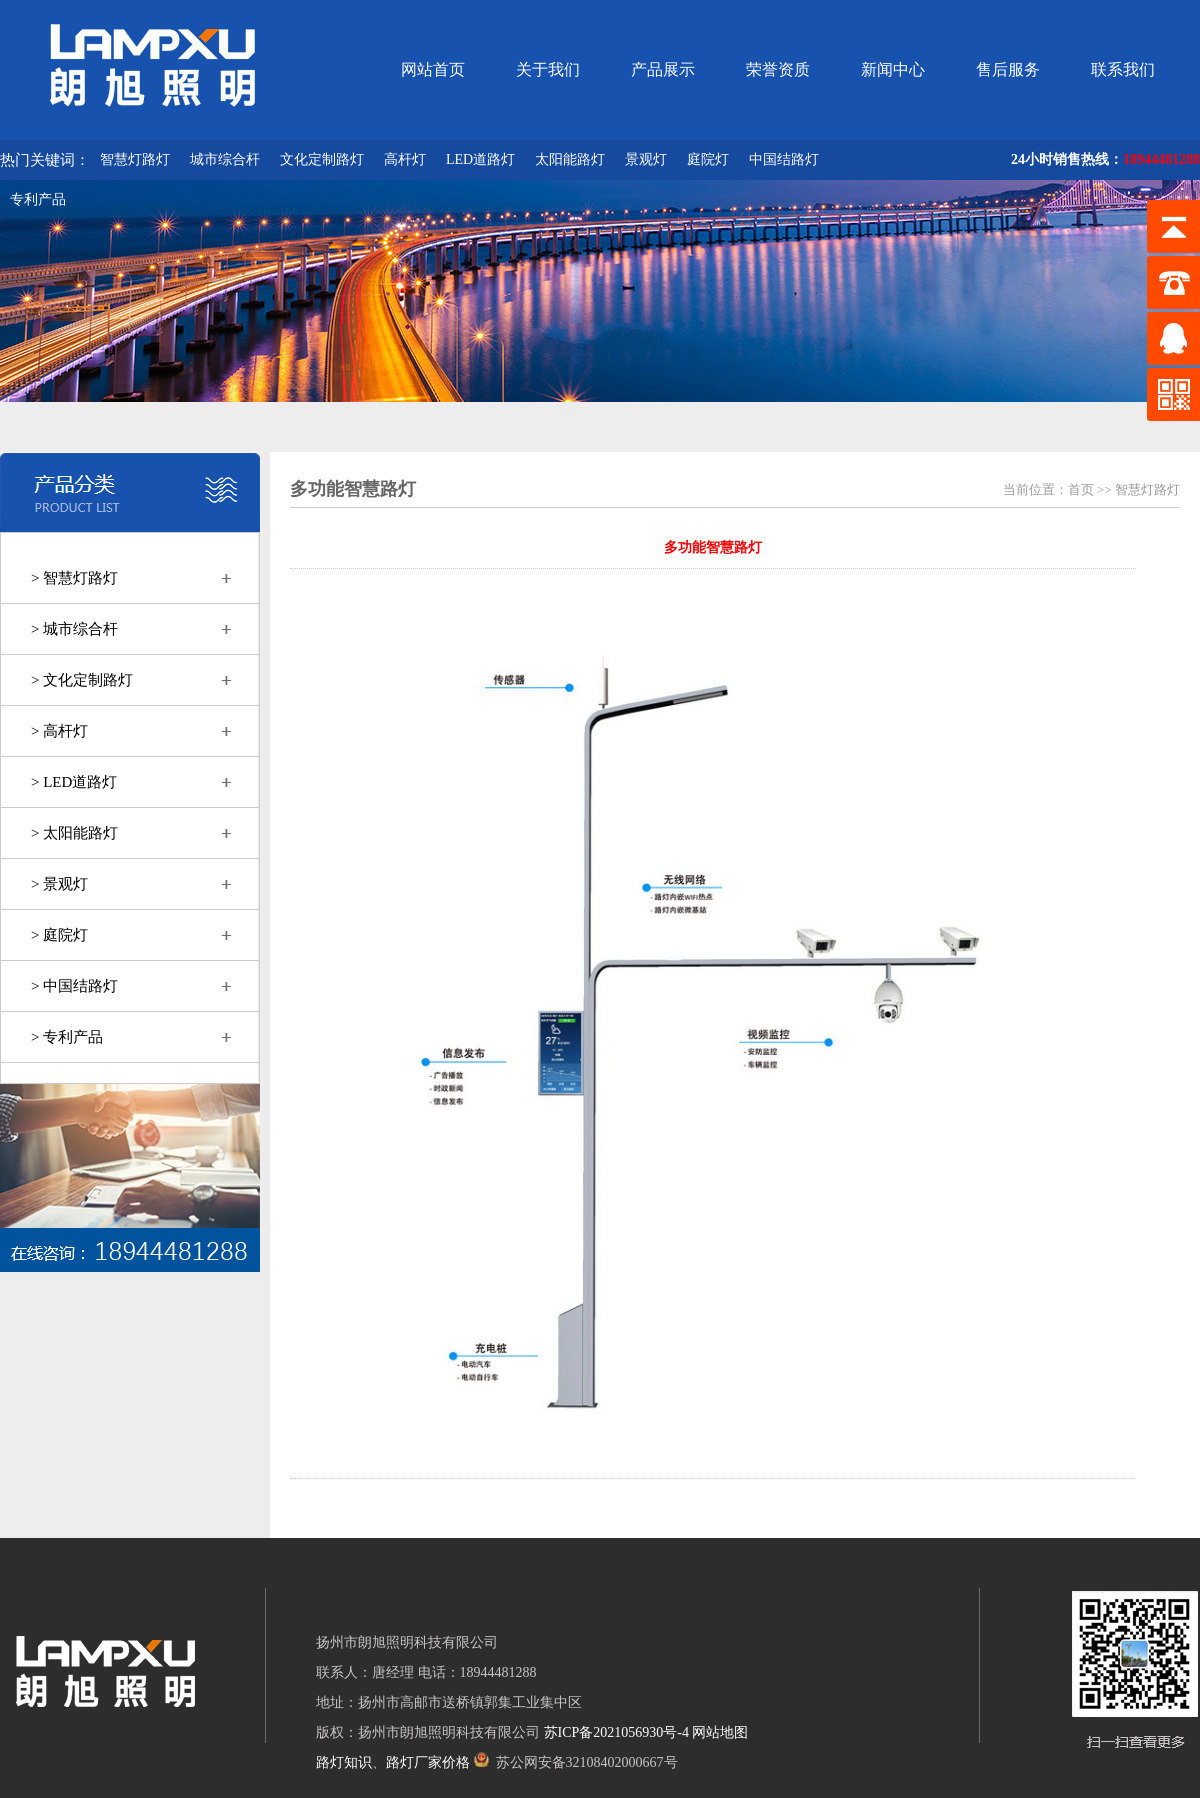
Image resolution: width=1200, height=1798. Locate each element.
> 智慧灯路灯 (74, 578)
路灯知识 (344, 1762)
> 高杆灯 (59, 731)
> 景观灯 (59, 884)
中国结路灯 (784, 159)
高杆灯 (405, 159)
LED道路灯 (480, 159)
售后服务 (1008, 69)
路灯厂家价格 (428, 1762)
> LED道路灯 (74, 782)
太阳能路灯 (570, 159)
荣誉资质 (778, 69)
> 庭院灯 (59, 935)
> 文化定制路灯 (82, 680)
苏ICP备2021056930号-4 (616, 1732)
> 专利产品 (67, 1037)
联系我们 (1123, 69)
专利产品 (38, 199)
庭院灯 (708, 159)
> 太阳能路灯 (74, 833)
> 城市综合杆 (74, 629)
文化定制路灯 (322, 159)
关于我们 (548, 69)
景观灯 (646, 159)
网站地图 (720, 1732)
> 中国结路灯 (74, 986)
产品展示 (663, 69)
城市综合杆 (225, 159)
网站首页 (433, 69)
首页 (1081, 489)
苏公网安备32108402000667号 (576, 1762)
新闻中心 (893, 69)
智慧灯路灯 (135, 159)
